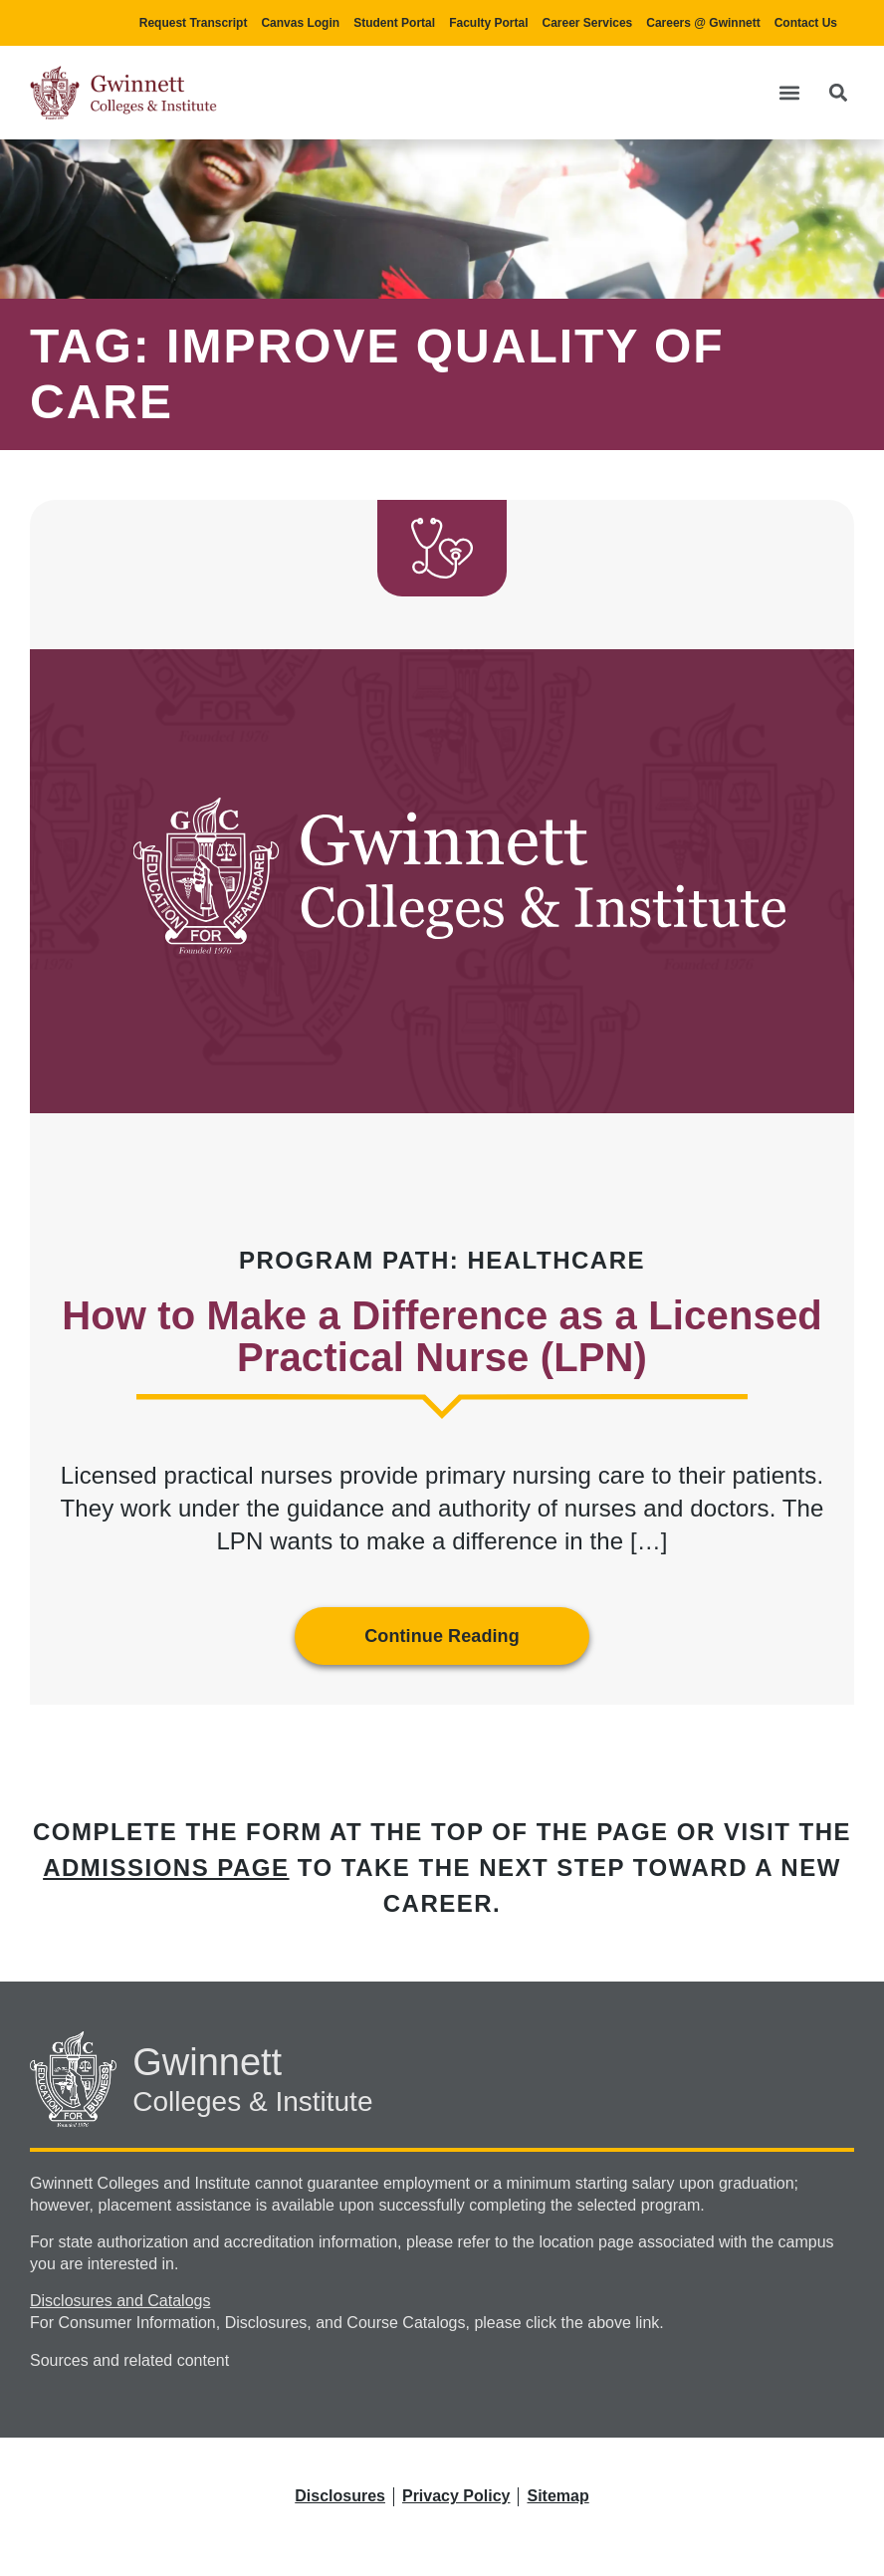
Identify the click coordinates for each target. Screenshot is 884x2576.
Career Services (588, 23)
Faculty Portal (488, 23)
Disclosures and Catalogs (120, 2300)
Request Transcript (193, 23)
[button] (789, 93)
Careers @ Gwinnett (703, 23)
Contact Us (805, 23)
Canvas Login (300, 23)
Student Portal (394, 23)
